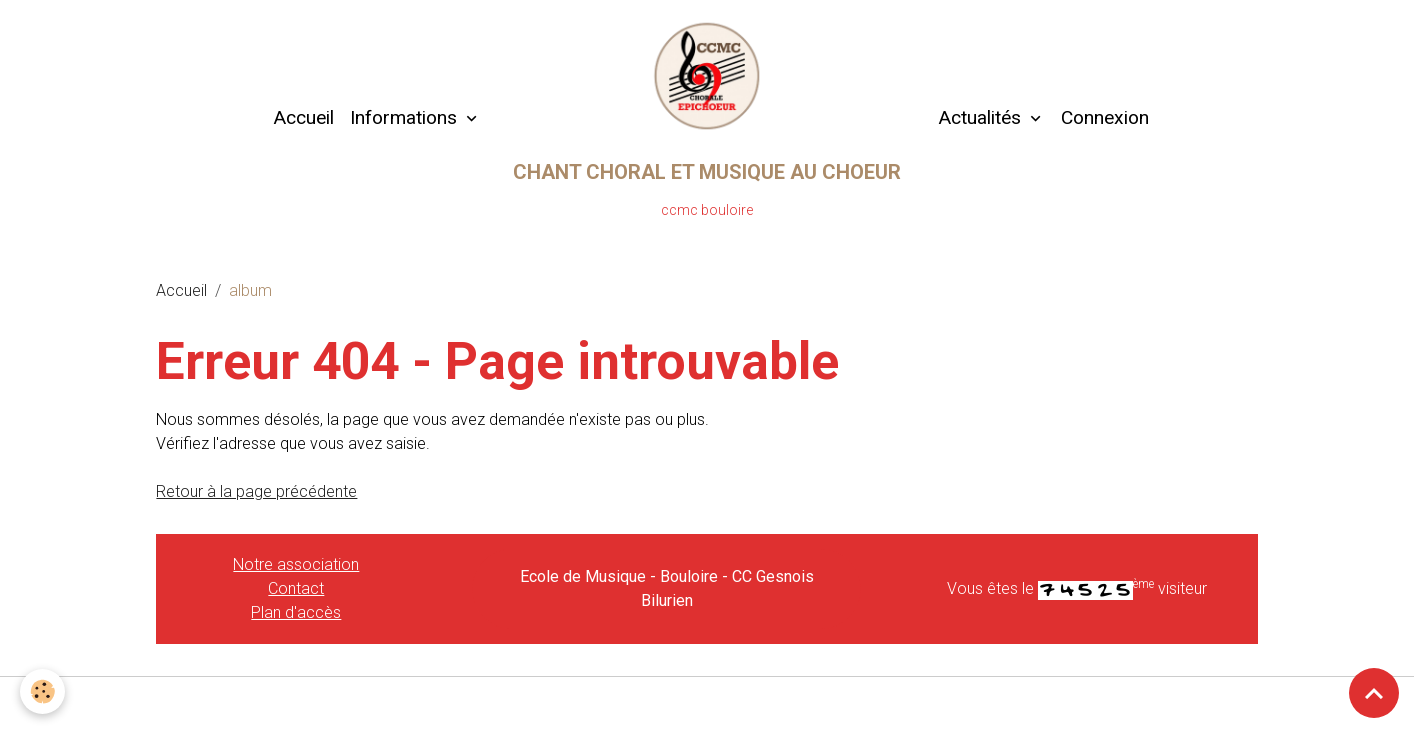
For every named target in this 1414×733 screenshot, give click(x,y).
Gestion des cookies (707, 704)
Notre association (296, 564)
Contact (296, 588)
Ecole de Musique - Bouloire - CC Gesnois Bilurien (667, 588)
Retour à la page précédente (256, 491)
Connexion (1105, 117)
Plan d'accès (296, 612)
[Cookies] (42, 691)
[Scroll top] (1374, 693)
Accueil (303, 117)
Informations (406, 117)
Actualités (979, 117)
